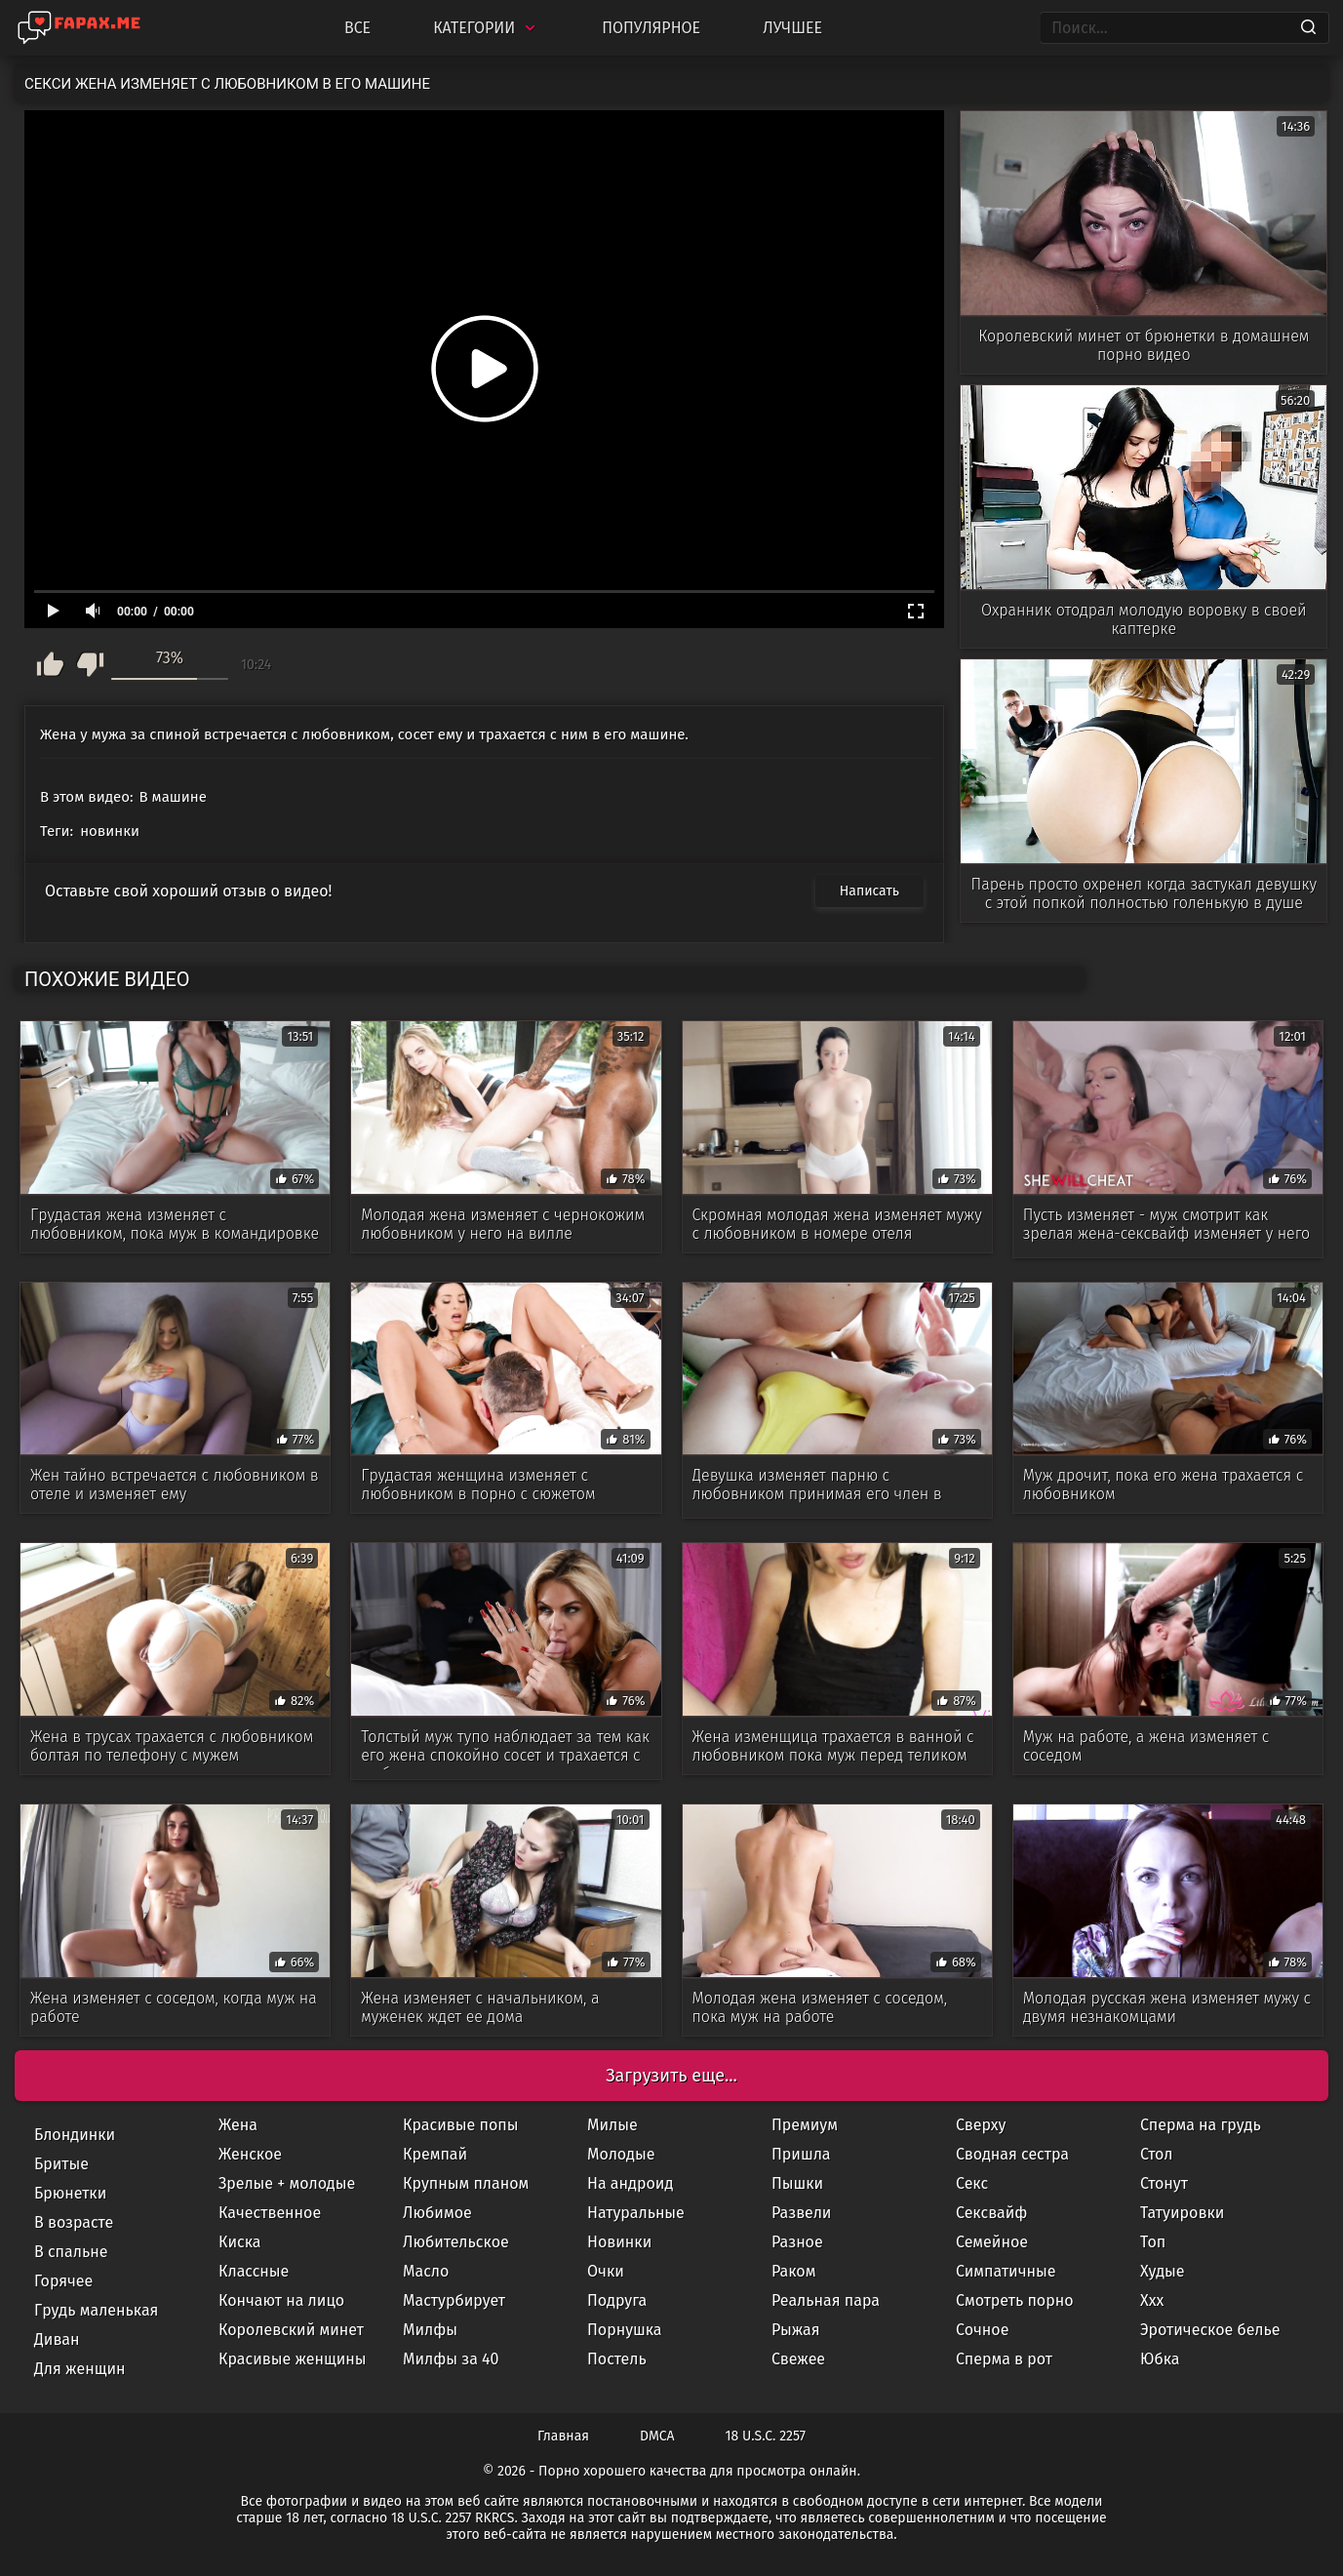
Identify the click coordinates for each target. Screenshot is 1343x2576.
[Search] (1308, 28)
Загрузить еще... (671, 2075)
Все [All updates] (357, 28)
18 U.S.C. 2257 (766, 2436)
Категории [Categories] (486, 28)
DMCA (657, 2436)
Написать (869, 891)
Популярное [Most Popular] (651, 28)
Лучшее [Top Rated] (792, 28)
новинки (109, 831)
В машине (173, 797)
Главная (563, 2436)
